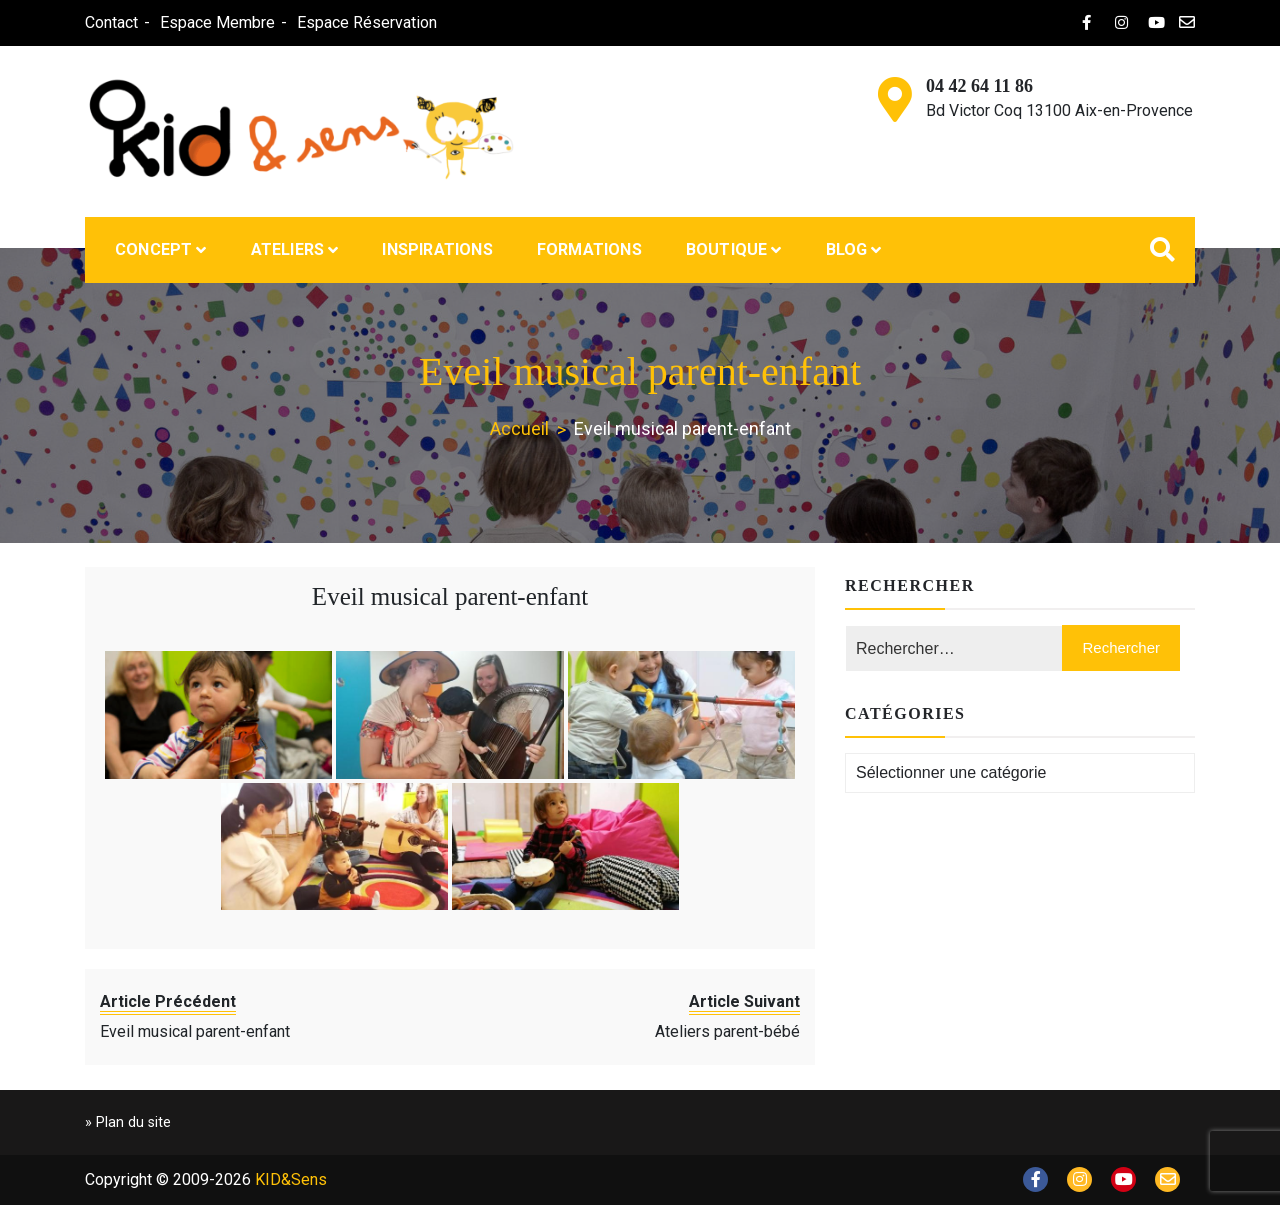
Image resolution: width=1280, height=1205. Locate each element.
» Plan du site (128, 1122)
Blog (847, 249)
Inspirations (437, 249)
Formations (589, 249)
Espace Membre (217, 22)
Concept (153, 249)
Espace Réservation (367, 22)
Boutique (727, 249)
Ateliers (288, 249)
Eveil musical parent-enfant (450, 596)
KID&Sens (291, 1179)
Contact (111, 22)
